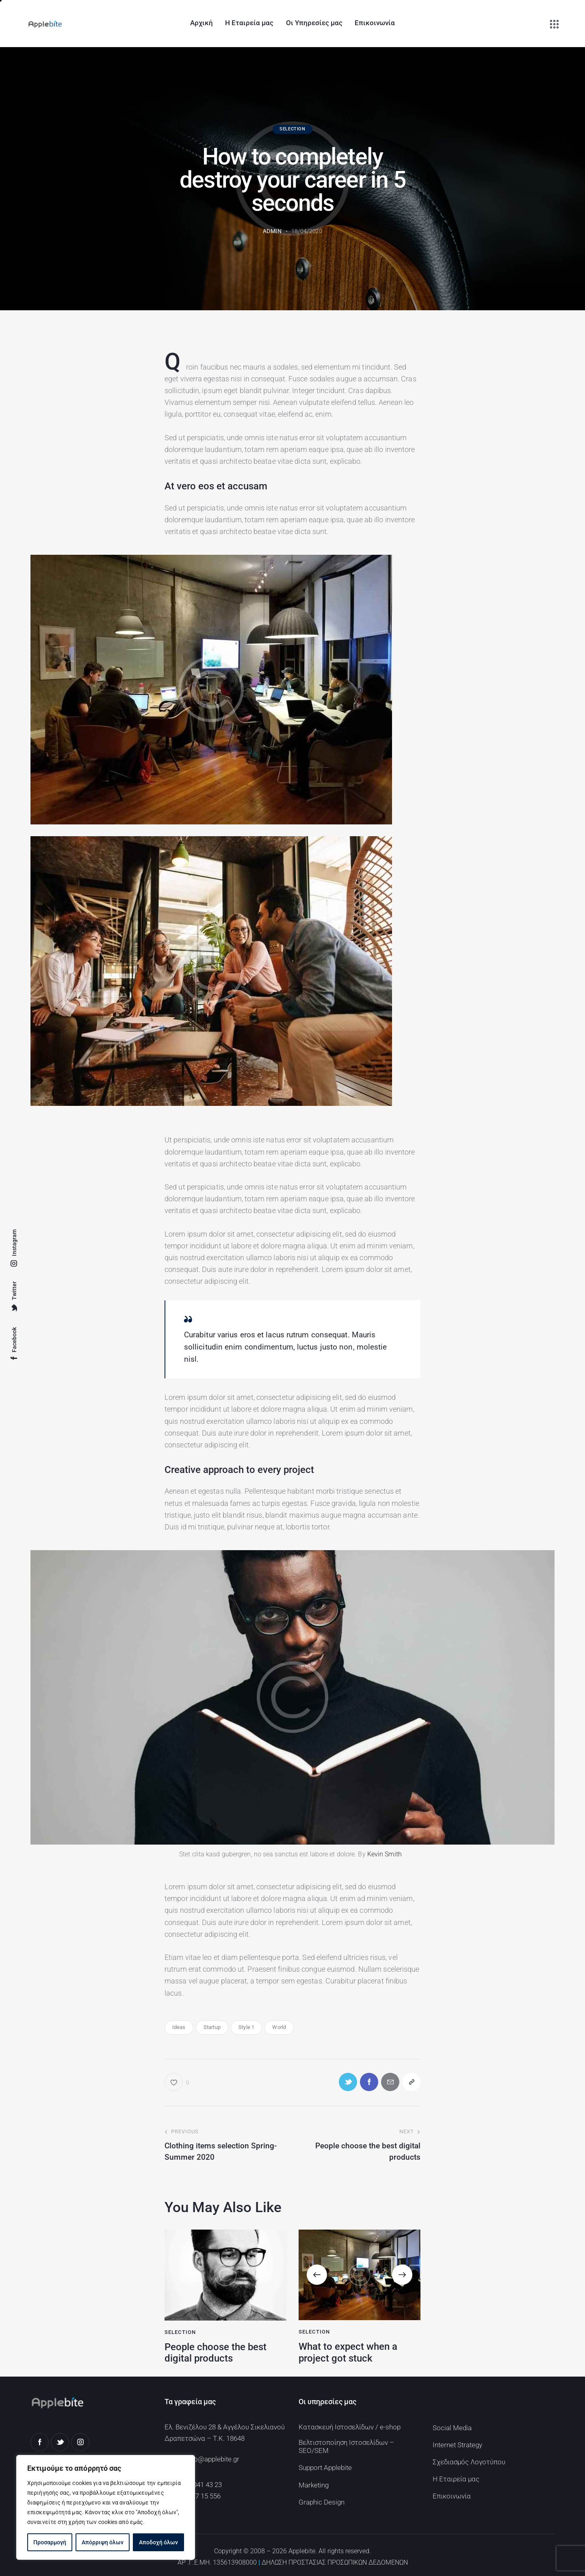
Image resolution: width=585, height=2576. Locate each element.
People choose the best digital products (215, 2352)
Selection (292, 129)
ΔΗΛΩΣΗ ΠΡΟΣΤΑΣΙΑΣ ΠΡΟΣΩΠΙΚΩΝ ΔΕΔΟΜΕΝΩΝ (335, 2562)
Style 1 (246, 2027)
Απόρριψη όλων (103, 2542)
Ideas (179, 2027)
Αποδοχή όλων (158, 2542)
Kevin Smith (384, 1854)
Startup (212, 2027)
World (279, 2027)
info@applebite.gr (212, 2459)
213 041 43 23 (201, 2485)
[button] (317, 2275)
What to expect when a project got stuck (348, 2352)
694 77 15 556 (200, 2496)
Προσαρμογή (49, 2542)
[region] (105, 2507)
